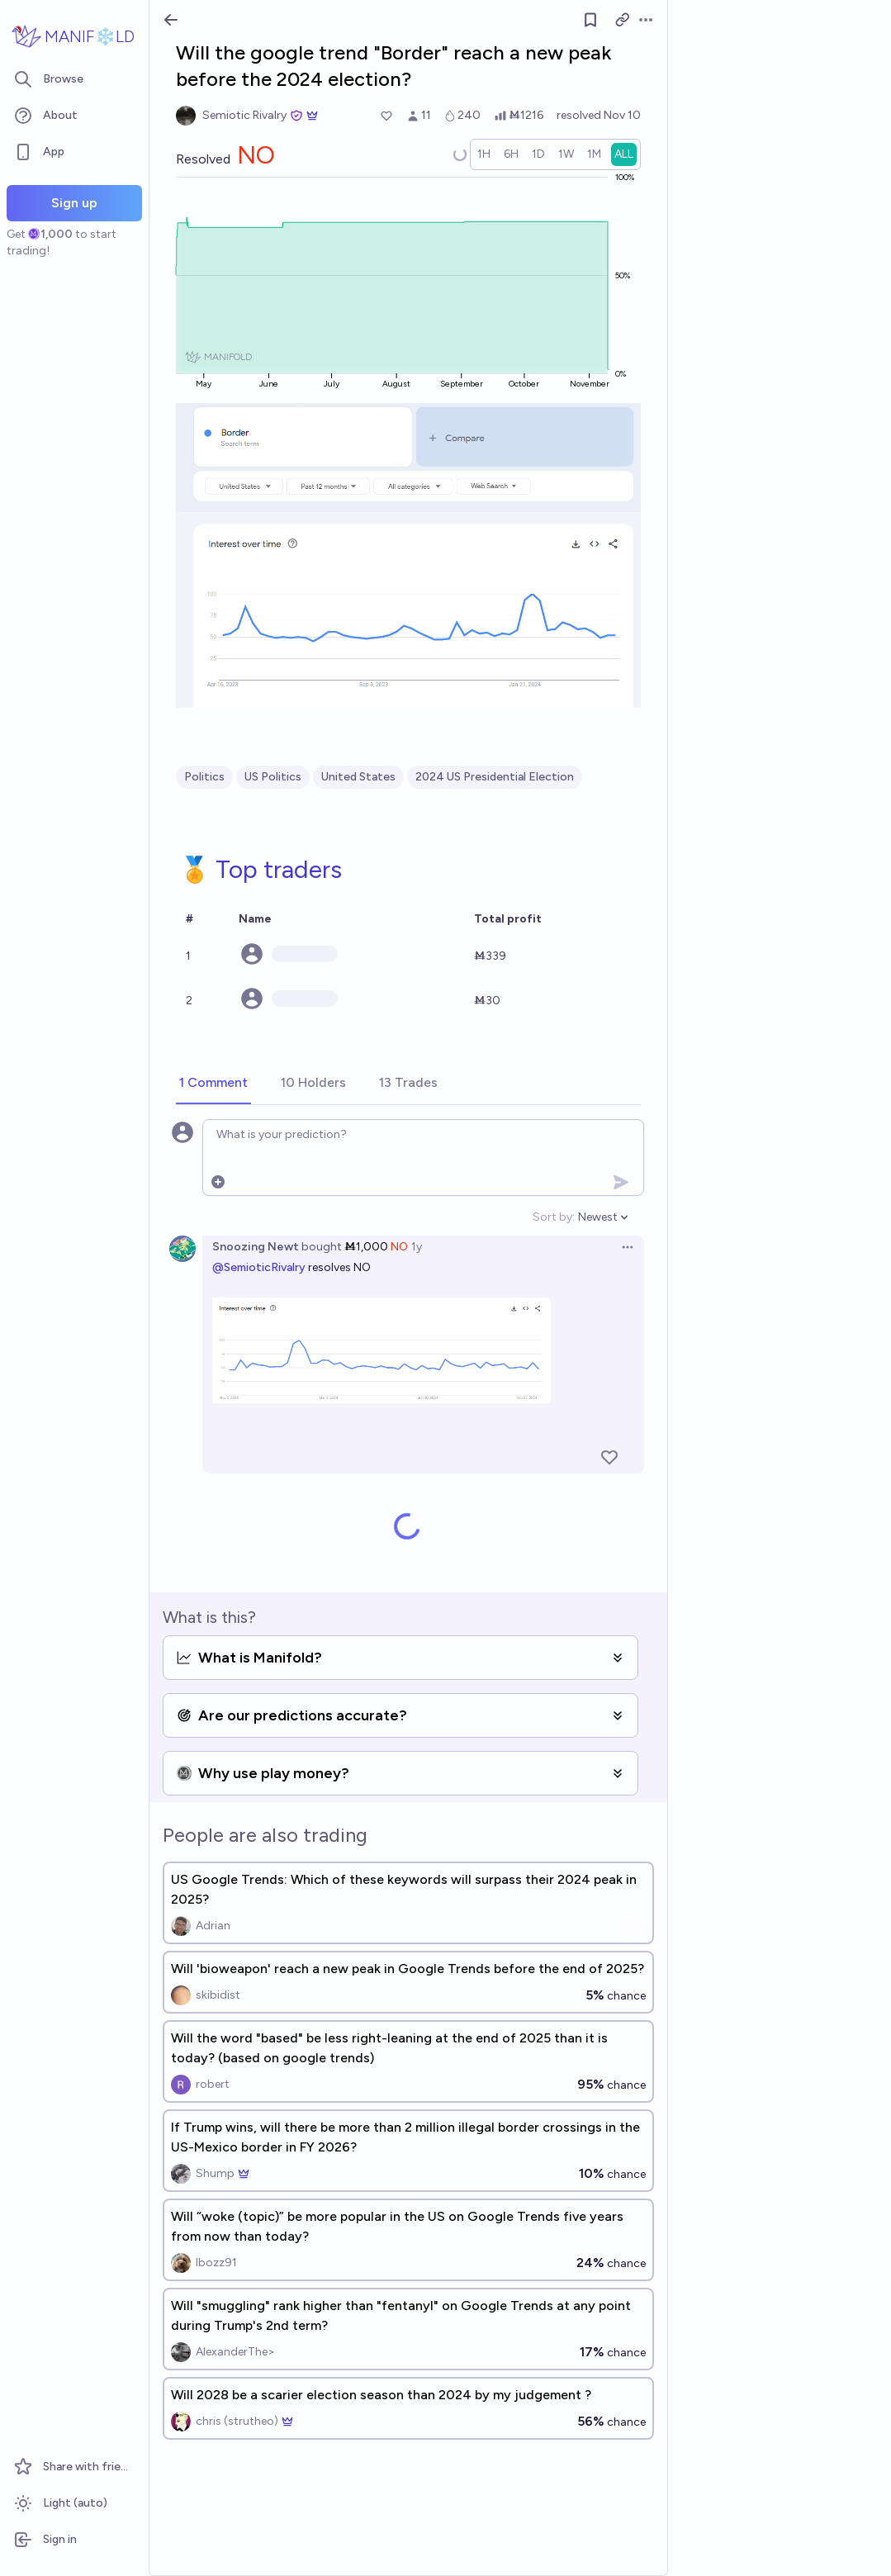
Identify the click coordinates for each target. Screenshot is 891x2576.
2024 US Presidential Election (494, 777)
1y (416, 1247)
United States (358, 777)
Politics (204, 777)
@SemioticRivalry (259, 1267)
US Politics (272, 777)
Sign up (74, 203)
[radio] (484, 154)
